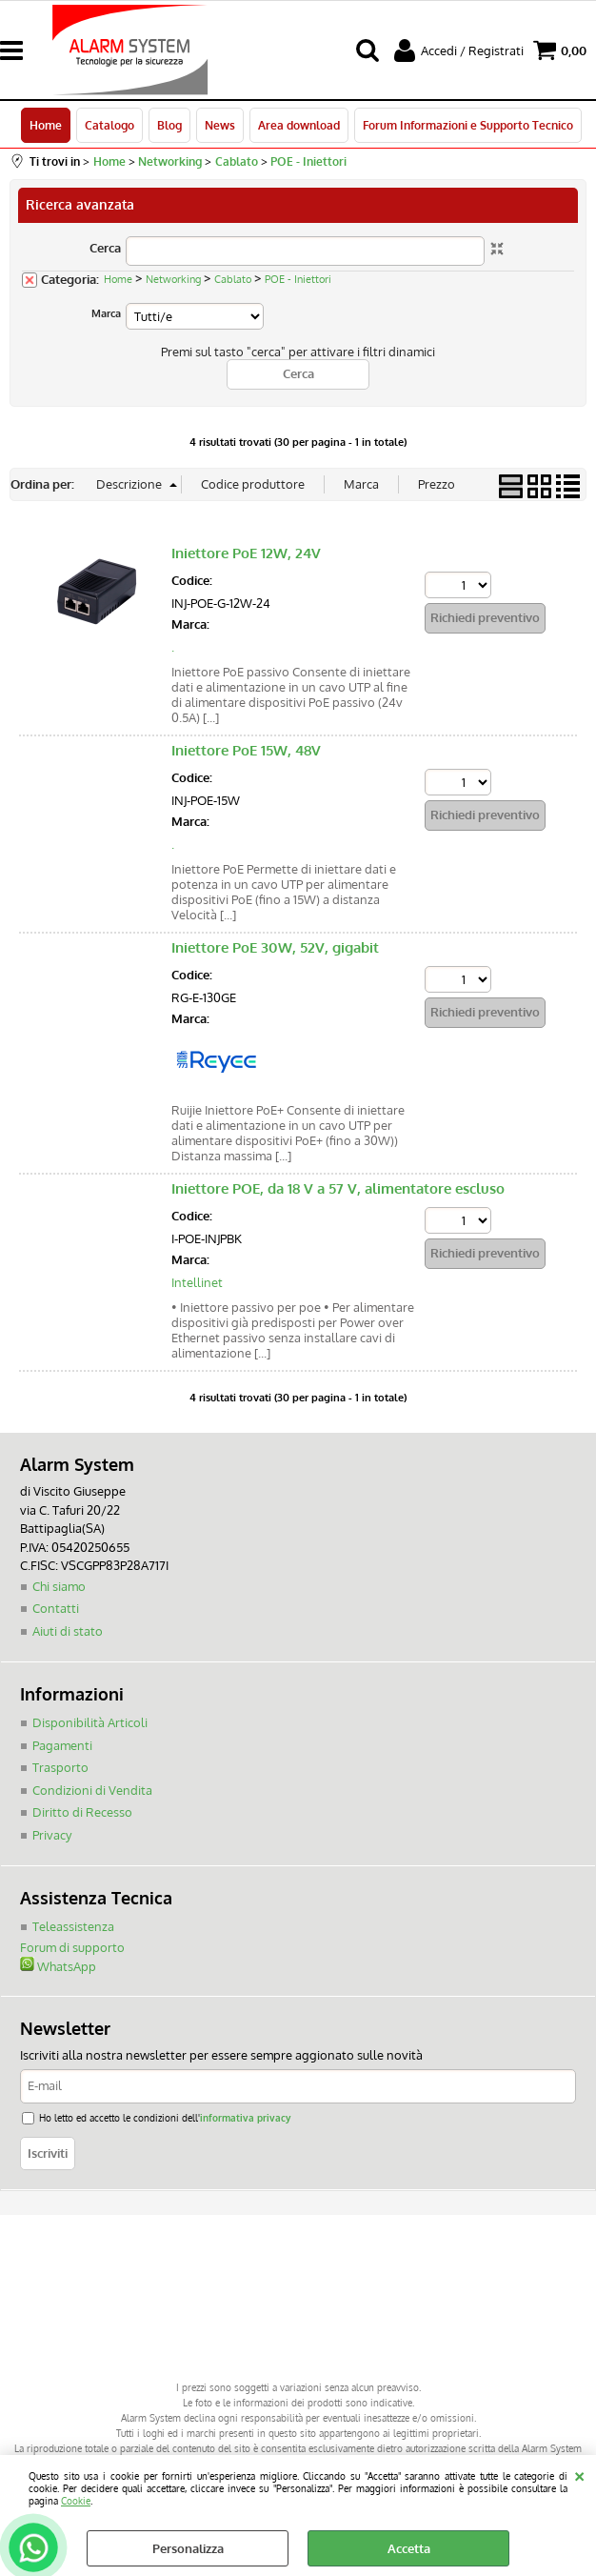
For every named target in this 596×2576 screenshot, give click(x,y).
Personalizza (188, 2548)
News (220, 124)
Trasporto (60, 1767)
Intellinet (197, 1282)
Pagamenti (62, 1745)
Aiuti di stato (67, 1631)
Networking (173, 279)
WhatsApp (58, 1966)
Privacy (51, 1834)
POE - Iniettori (298, 279)
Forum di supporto (72, 1947)
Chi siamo (59, 1586)
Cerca (105, 247)
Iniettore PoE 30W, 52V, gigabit (275, 947)
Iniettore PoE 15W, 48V (246, 750)
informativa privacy (245, 2117)
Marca (106, 313)
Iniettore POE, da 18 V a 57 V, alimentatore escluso (338, 1188)
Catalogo (109, 124)
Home (46, 124)
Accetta (408, 2548)
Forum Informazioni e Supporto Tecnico (468, 124)
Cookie (75, 2500)
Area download (299, 124)
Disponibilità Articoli (90, 1722)
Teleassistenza (73, 1926)
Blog (169, 124)
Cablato (232, 279)
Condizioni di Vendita (92, 1790)
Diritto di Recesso (82, 1812)
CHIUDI (579, 2474)
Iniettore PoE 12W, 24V (246, 553)
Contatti (55, 1608)
